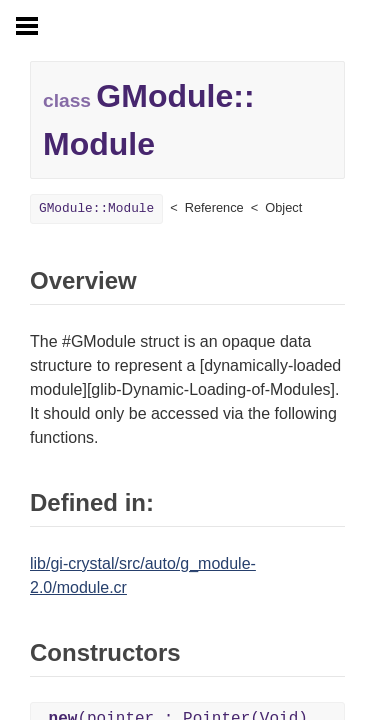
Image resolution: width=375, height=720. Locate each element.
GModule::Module (96, 208)
